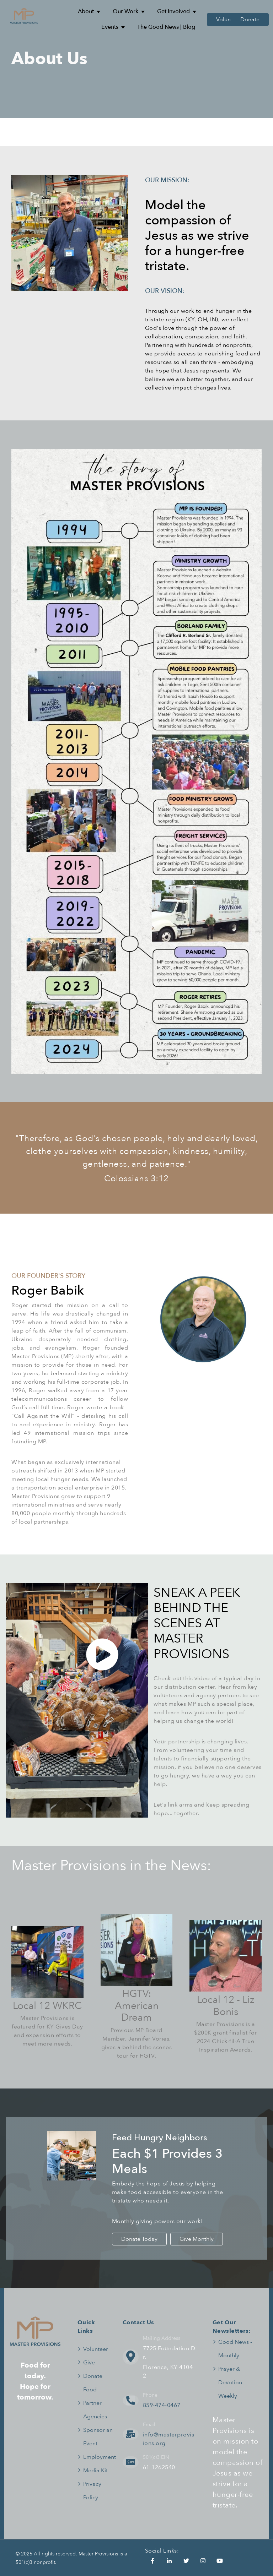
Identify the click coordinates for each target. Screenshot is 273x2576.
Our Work (125, 11)
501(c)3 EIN (156, 2457)
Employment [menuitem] (99, 2457)
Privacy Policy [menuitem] (92, 2490)
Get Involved (173, 11)
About (86, 11)
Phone (150, 2395)
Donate (249, 19)
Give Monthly (197, 2239)
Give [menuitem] (89, 2363)
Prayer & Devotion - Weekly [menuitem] (231, 2382)
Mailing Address (161, 2338)
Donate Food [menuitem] (92, 2382)
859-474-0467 (162, 2405)
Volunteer (228, 19)
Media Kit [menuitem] (95, 2470)
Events (109, 27)
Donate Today (139, 2239)
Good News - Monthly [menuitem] (235, 2348)
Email (149, 2424)
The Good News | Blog (166, 27)
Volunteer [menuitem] (95, 2349)
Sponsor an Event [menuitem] (98, 2436)
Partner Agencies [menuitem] (95, 2409)
